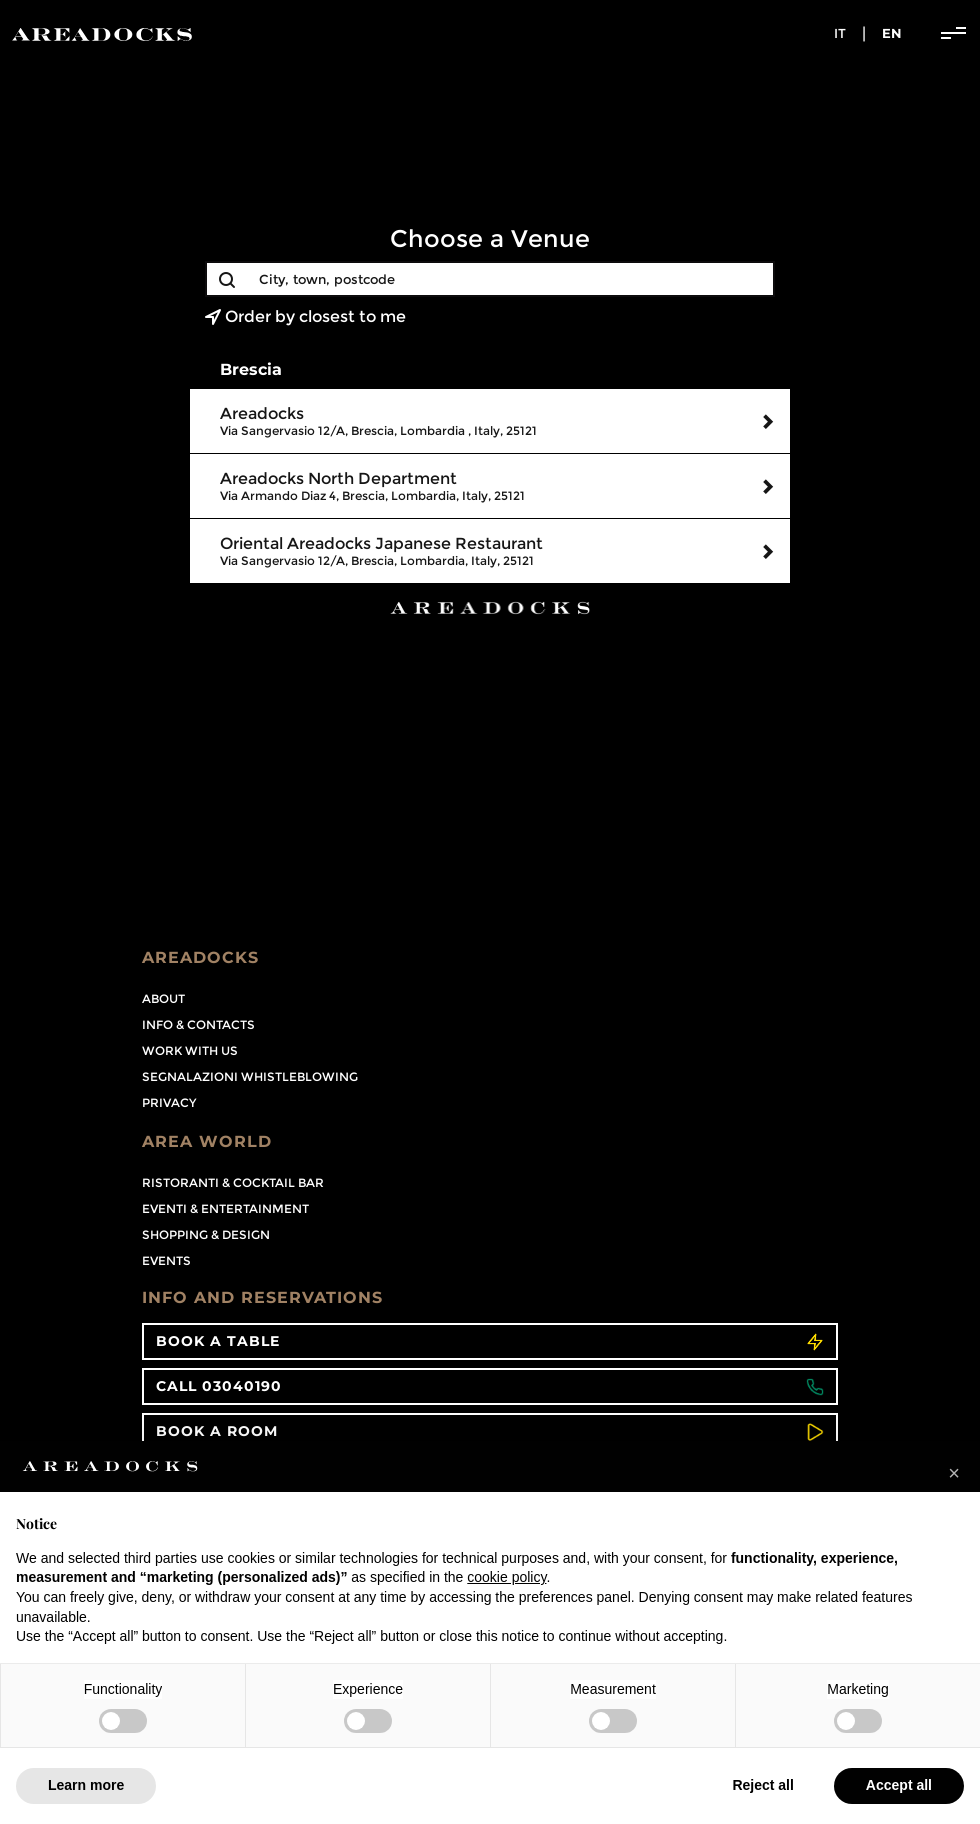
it (840, 33)
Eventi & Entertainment (225, 1208)
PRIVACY (169, 1102)
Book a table (490, 1341)
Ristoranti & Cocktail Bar (233, 1182)
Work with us (190, 1050)
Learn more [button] (86, 1785)
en (892, 33)
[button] (954, 1473)
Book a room (490, 1431)
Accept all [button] (899, 1785)
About (163, 998)
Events (166, 1260)
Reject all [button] (762, 1785)
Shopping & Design (206, 1234)
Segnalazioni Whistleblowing (250, 1076)
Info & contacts (198, 1024)
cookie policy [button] (506, 1577)
